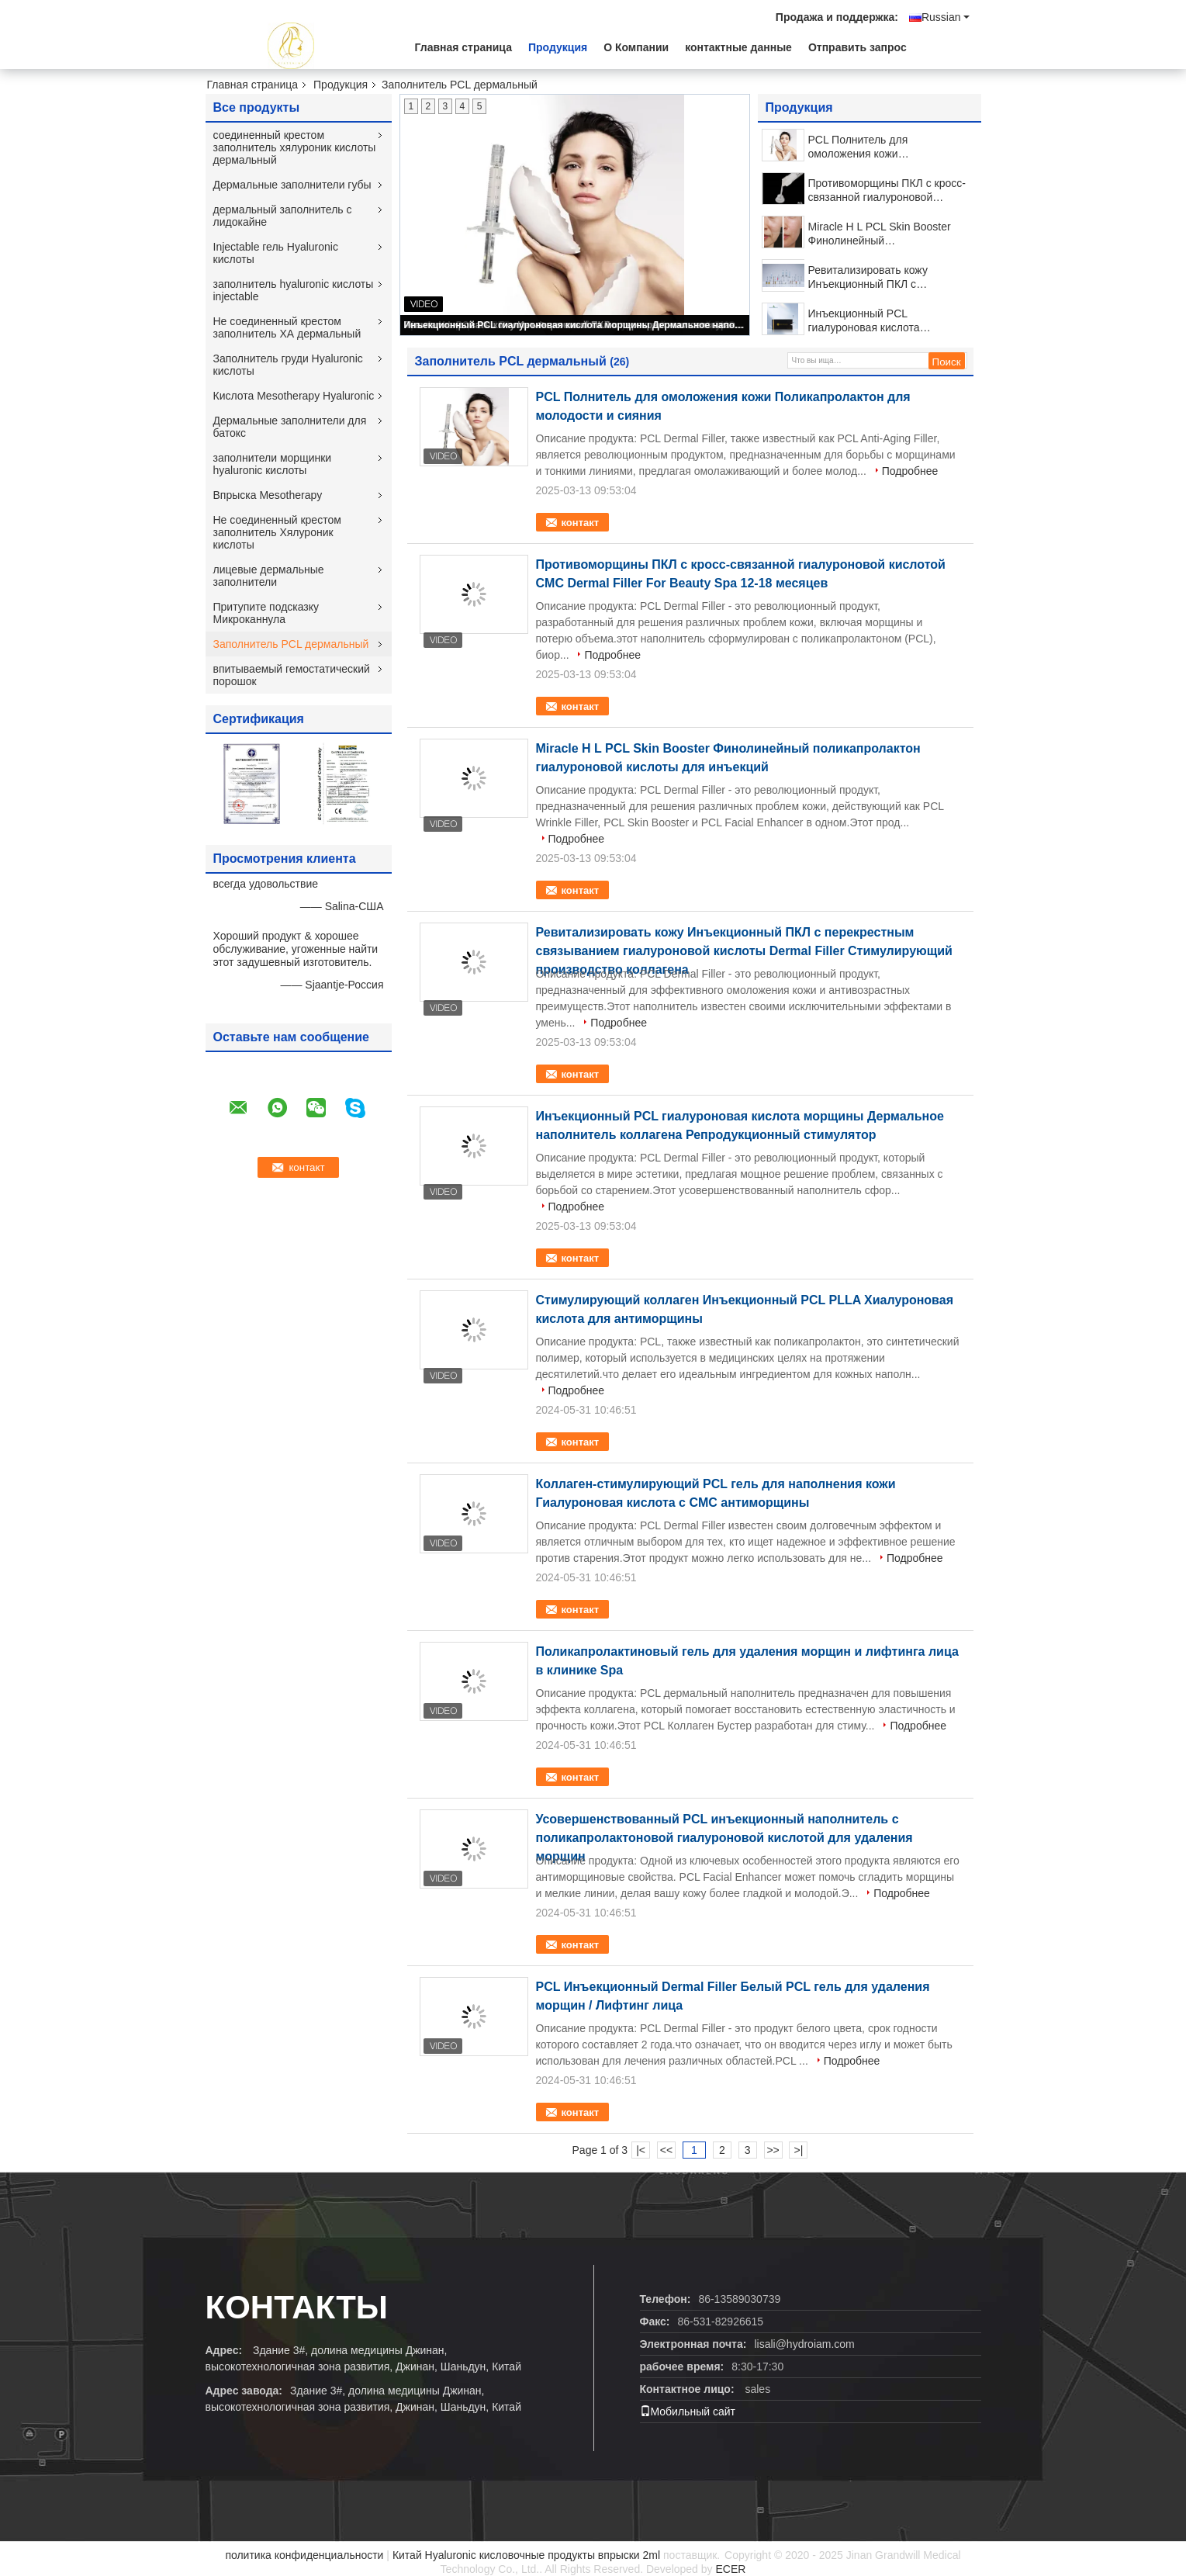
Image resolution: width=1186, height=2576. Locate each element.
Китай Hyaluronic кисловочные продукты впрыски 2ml (526, 2555)
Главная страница (463, 47)
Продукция (557, 47)
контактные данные (738, 47)
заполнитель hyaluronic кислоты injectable (293, 290)
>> (772, 2150)
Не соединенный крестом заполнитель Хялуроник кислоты (277, 532)
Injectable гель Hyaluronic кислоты (275, 253)
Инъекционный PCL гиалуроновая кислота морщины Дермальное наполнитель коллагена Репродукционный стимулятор (575, 325)
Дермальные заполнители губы (292, 184)
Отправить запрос (857, 47)
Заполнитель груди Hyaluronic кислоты (288, 364)
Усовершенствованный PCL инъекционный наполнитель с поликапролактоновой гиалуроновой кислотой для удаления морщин (724, 1838)
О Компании (636, 47)
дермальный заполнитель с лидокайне (282, 215)
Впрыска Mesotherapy (268, 495)
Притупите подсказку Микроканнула (266, 613)
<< (666, 2150)
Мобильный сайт (687, 2411)
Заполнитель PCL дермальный (291, 644)
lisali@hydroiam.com (804, 2344)
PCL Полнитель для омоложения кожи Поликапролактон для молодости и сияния (863, 147)
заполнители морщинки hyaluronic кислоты (272, 464)
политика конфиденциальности (304, 2555)
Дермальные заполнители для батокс (290, 426)
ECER (730, 2569)
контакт (581, 522)
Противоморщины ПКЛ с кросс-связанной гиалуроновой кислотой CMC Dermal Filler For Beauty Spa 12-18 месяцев (887, 190)
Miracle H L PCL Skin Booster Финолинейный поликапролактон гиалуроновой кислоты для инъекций (888, 234)
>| (799, 2150)
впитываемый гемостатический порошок (291, 675)
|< (640, 2150)
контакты (297, 2307)
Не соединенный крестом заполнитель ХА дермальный (287, 327)
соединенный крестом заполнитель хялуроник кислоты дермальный (294, 147)
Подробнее (910, 471)
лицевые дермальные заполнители (268, 575)
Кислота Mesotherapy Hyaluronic (294, 396)
